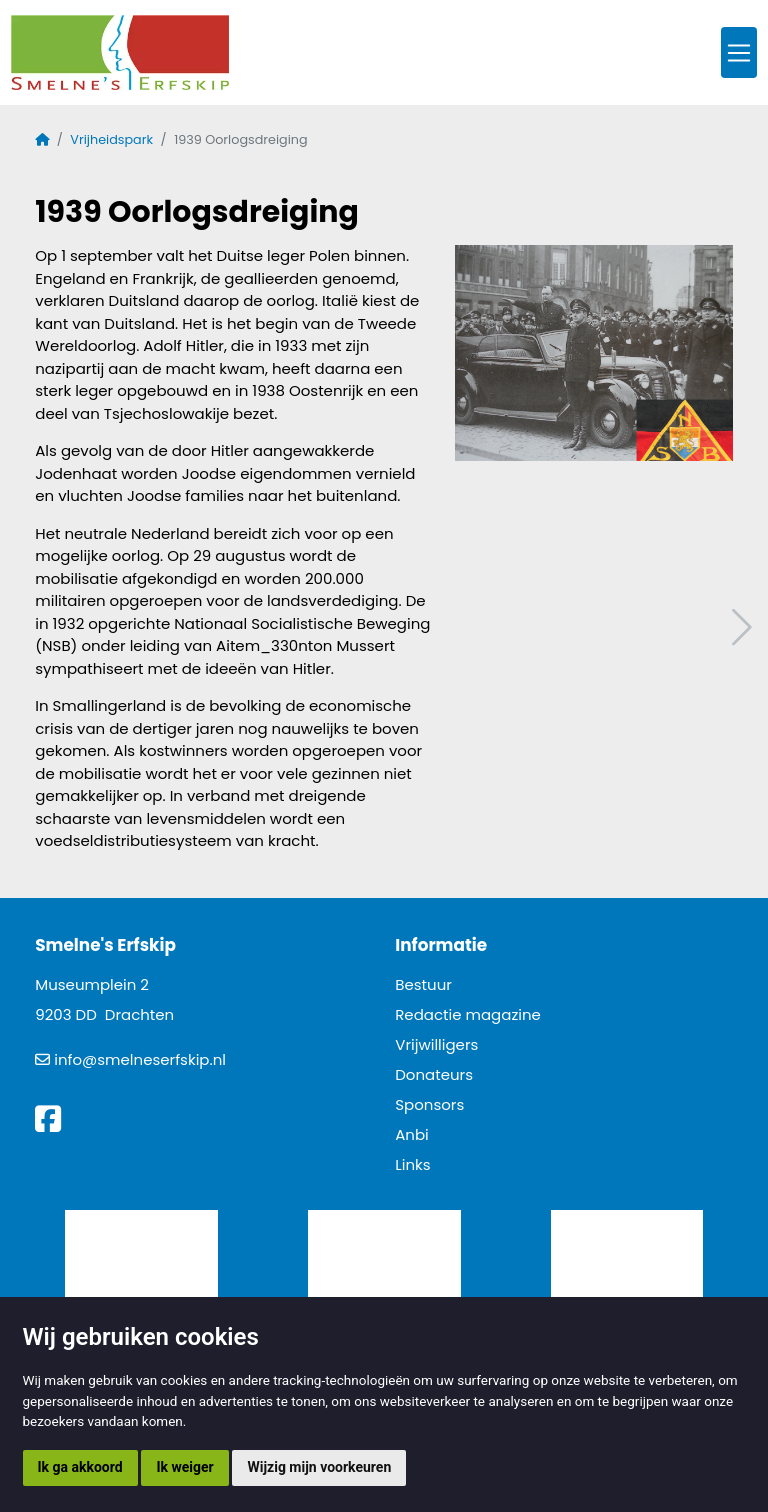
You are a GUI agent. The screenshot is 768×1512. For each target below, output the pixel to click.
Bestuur (423, 984)
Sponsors (429, 1104)
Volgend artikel (739, 627)
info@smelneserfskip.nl (140, 1059)
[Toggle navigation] (739, 52)
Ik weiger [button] (184, 1467)
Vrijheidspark (111, 139)
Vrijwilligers (436, 1044)
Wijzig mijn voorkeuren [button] (319, 1467)
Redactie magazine (468, 1014)
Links (412, 1164)
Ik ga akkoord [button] (80, 1467)
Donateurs (434, 1074)
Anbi (412, 1134)
